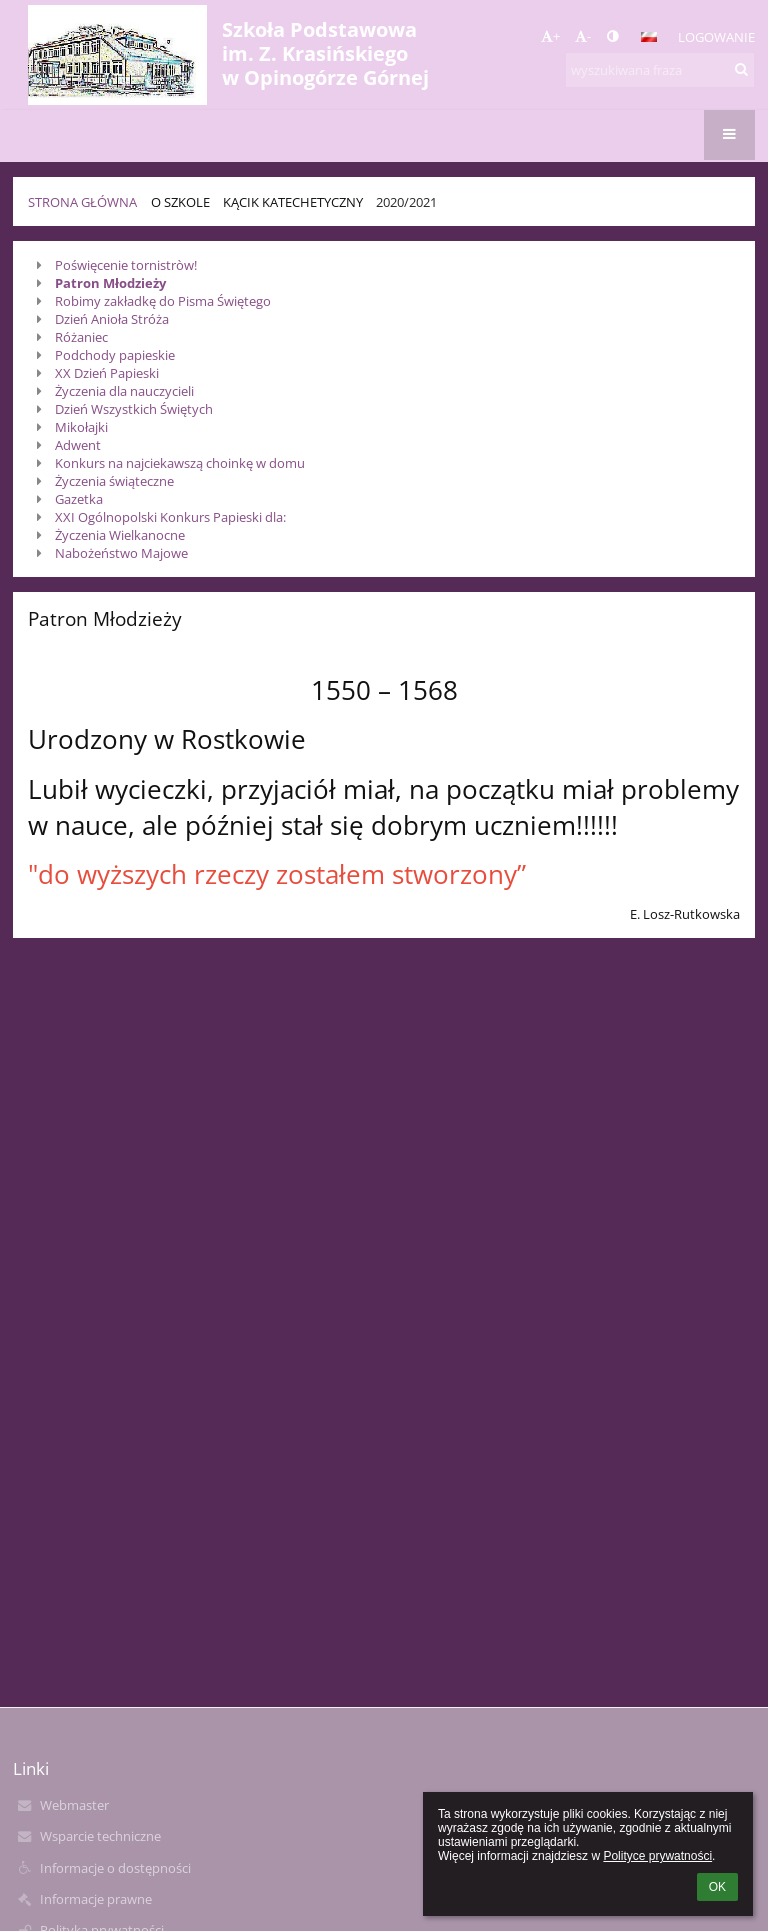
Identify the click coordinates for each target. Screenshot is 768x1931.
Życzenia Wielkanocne (120, 535)
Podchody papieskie (115, 355)
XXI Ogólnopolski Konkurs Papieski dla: (170, 517)
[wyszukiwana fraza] (660, 70)
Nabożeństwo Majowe (121, 553)
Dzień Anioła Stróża (112, 319)
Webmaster (74, 1805)
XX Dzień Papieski (108, 373)
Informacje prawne (96, 1899)
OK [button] (717, 1887)
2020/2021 (406, 202)
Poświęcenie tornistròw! (127, 265)
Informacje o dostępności (115, 1868)
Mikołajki (81, 427)
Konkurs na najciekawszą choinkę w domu (180, 463)
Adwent (78, 445)
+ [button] (550, 36)
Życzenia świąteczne (114, 481)
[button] (649, 37)
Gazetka (79, 499)
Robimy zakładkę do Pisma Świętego (163, 301)
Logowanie (716, 37)
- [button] (583, 36)
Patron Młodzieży (110, 283)
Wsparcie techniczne (100, 1836)
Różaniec (81, 337)
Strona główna (82, 202)
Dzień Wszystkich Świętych (134, 409)
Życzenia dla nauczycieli (124, 391)
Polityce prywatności (657, 1856)
